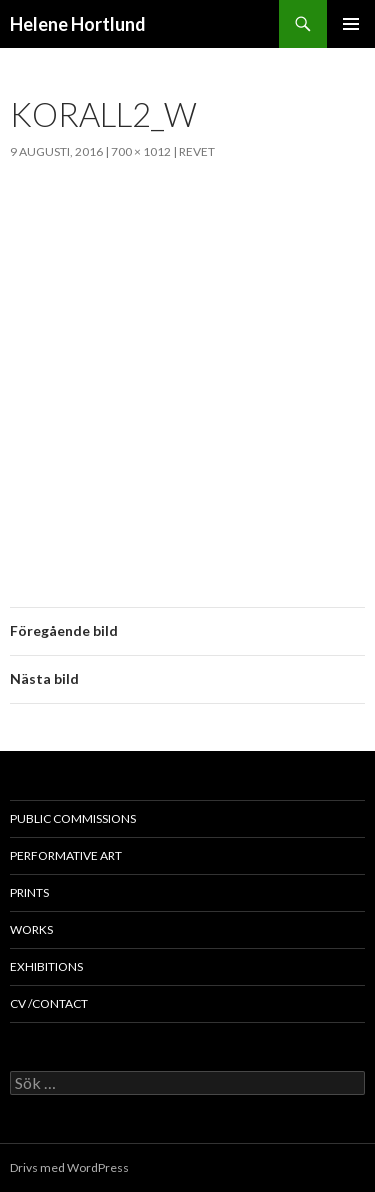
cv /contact (49, 1003)
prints (29, 892)
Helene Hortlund (78, 24)
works (31, 929)
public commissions (73, 818)
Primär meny (351, 24)
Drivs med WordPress (69, 1167)
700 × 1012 (141, 151)
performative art (66, 855)
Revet (197, 151)
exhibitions (46, 966)
